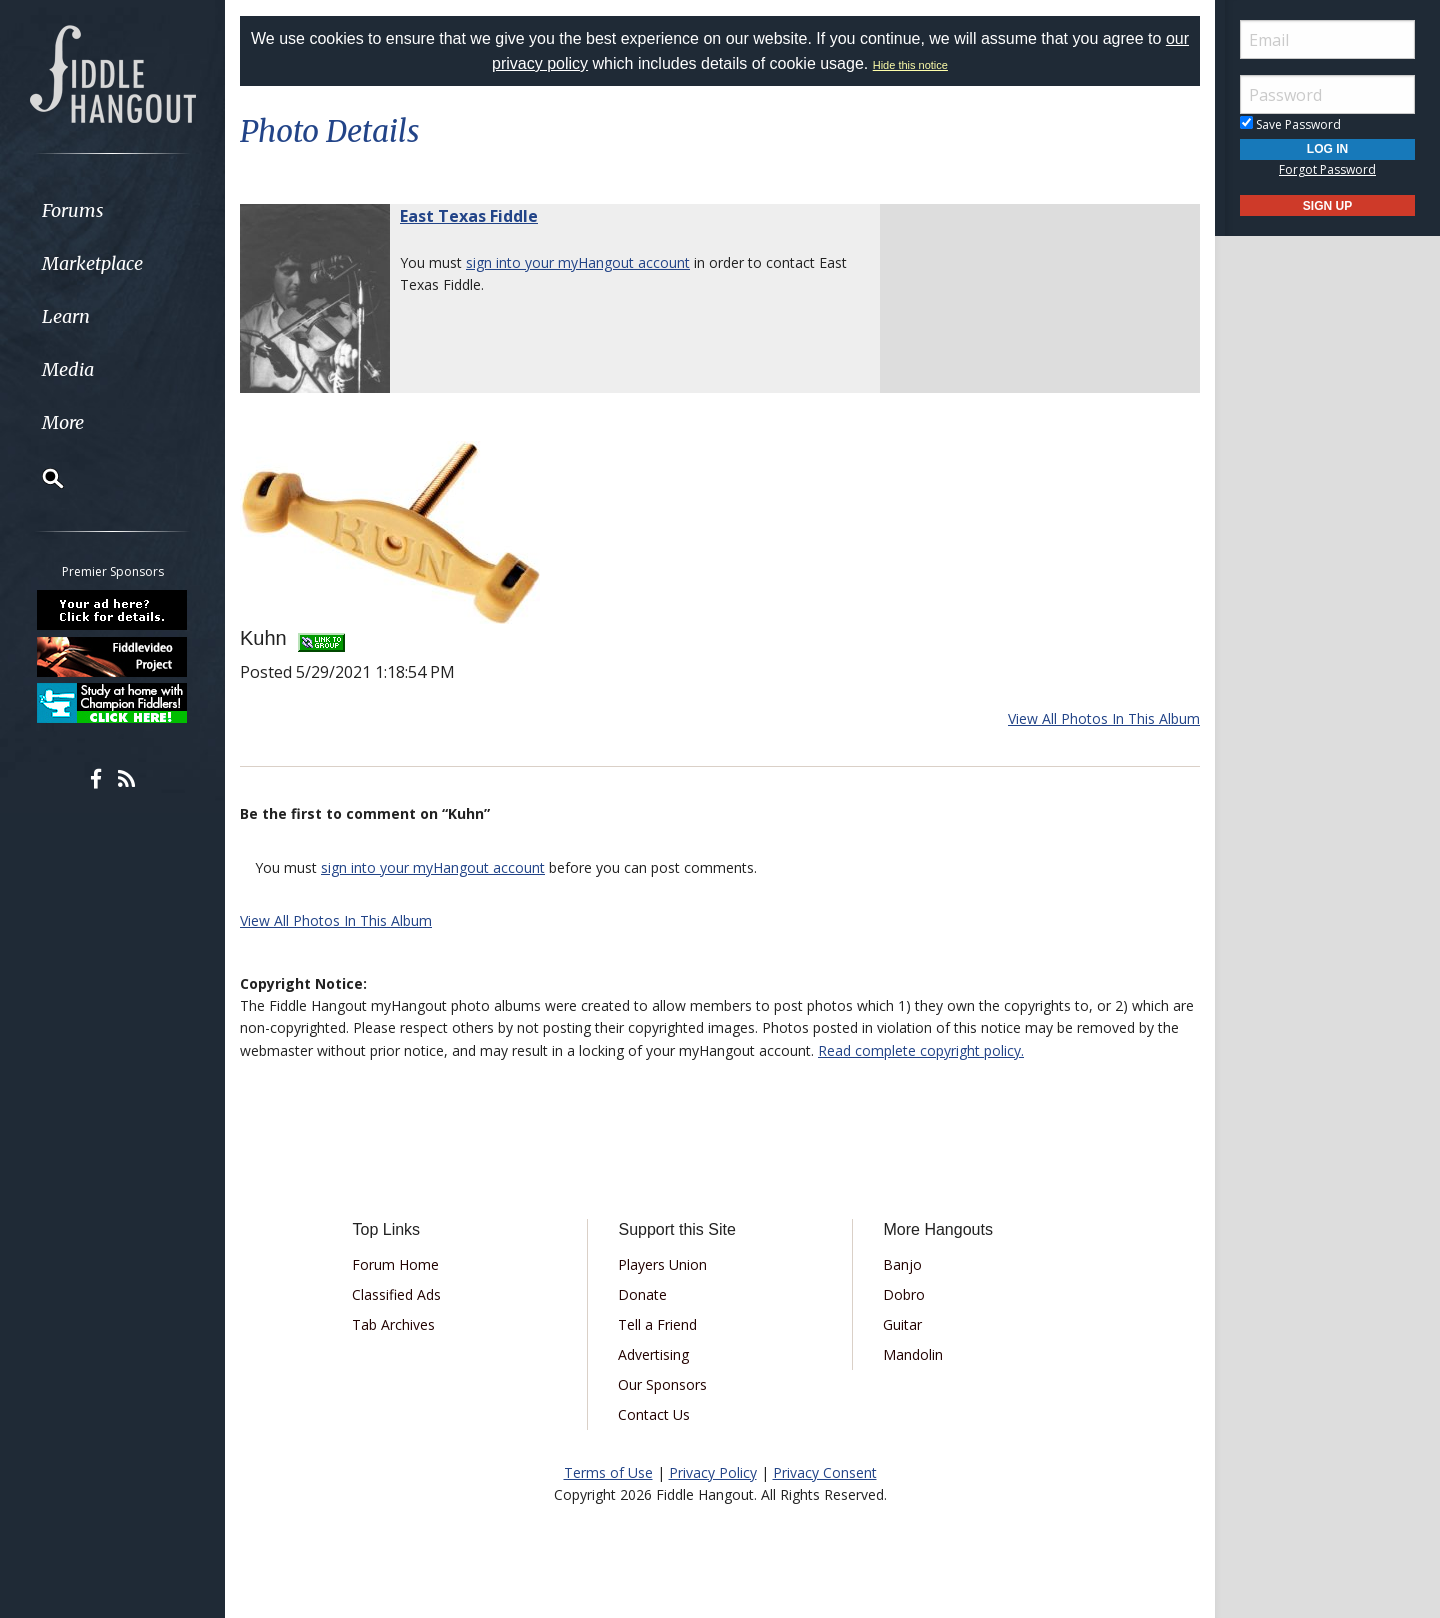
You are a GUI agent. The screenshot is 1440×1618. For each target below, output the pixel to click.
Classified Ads (396, 1294)
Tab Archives (393, 1324)
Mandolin (913, 1354)
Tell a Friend (657, 1324)
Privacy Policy (713, 1472)
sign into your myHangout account (578, 262)
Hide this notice (910, 65)
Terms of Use (608, 1472)
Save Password (1290, 124)
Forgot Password (1327, 169)
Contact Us (654, 1414)
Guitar (902, 1324)
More (63, 422)
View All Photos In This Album (1104, 718)
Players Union (662, 1264)
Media (68, 369)
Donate (642, 1294)
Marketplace (92, 263)
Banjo (902, 1264)
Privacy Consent (825, 1472)
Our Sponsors (662, 1384)
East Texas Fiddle (469, 216)
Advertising (653, 1354)
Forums (73, 210)
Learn (66, 316)
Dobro (904, 1294)
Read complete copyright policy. (921, 1050)
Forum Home (395, 1264)
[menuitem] (112, 210)
